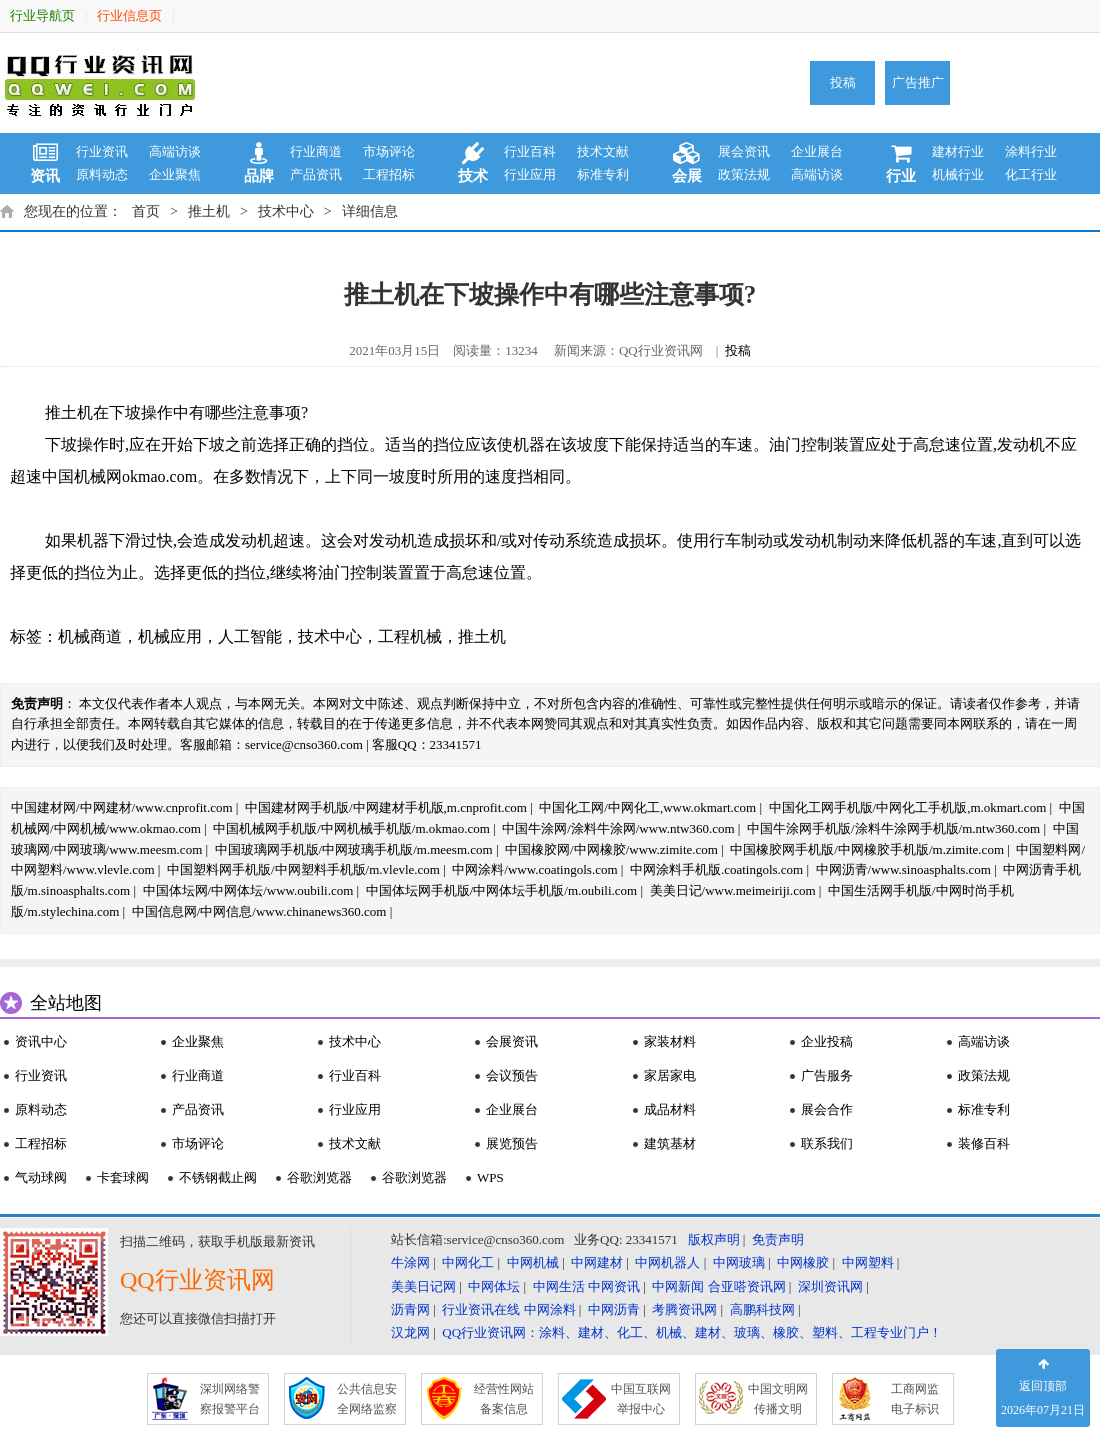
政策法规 (744, 174)
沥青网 (410, 1309)
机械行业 (958, 174)
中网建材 (597, 1262)
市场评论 (389, 151)
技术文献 (603, 151)
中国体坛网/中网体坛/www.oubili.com (248, 890)
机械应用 (170, 636)
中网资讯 (614, 1286)
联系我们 (827, 1143)
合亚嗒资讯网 (747, 1286)
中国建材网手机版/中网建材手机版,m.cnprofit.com (386, 807)
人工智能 (250, 636)
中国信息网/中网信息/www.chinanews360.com (259, 911)
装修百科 (984, 1143)
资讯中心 (41, 1041)
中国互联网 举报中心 (641, 1399)
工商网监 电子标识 (915, 1399)
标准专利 (603, 174)
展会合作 (827, 1109)
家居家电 (670, 1075)
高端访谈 (175, 151)
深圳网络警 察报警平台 (230, 1399)
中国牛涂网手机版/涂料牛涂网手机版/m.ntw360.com (893, 828)
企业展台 (817, 151)
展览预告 (512, 1143)
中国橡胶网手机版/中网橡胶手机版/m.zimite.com (867, 849)
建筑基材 (670, 1143)
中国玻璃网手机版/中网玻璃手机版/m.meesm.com (354, 849)
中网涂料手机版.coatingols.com (716, 869)
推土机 (209, 211)
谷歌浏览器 (319, 1177)
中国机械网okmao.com (119, 476)
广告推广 (918, 82)
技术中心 (286, 211)
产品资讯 (316, 174)
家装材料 (670, 1041)
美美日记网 (423, 1286)
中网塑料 (868, 1262)
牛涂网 (410, 1262)
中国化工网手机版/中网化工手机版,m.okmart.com (908, 807)
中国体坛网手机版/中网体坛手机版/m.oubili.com (502, 890)
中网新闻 (678, 1286)
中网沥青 (614, 1309)
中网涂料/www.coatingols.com (534, 869)
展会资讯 (744, 151)
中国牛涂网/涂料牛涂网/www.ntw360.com (618, 828)
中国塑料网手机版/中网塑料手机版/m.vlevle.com (303, 869)
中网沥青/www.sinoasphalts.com (903, 869)
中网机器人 (667, 1262)
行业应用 (530, 174)
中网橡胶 (803, 1262)
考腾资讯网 (684, 1309)
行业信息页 (129, 15)
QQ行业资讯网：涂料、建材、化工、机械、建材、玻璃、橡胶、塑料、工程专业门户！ (692, 1332)
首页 (146, 211)
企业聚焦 (175, 174)
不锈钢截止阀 (218, 1177)
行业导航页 (42, 15)
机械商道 (90, 636)
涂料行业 (1031, 151)
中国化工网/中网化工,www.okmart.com (647, 807)
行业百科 (530, 151)
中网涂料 (550, 1309)
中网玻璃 (739, 1262)
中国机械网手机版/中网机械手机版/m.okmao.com (351, 828)
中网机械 (533, 1262)
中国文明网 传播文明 (778, 1399)
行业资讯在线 (481, 1309)
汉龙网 (410, 1332)
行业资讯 (102, 151)
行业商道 (316, 151)
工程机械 (410, 636)
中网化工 (468, 1262)
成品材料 (670, 1109)
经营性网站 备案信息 (504, 1399)
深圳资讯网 (830, 1286)
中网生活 (559, 1286)
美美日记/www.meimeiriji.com (733, 890)
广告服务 (827, 1075)
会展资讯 (512, 1041)
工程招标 (389, 174)
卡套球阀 (123, 1177)
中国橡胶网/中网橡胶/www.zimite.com (611, 849)
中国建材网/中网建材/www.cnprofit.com (122, 807)
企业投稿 (827, 1041)
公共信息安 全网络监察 (367, 1399)
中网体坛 (494, 1286)
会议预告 (512, 1075)
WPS (490, 1177)
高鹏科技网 (762, 1309)
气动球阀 (41, 1177)
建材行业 (958, 151)
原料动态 (102, 174)
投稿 (843, 82)
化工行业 (1031, 174)
